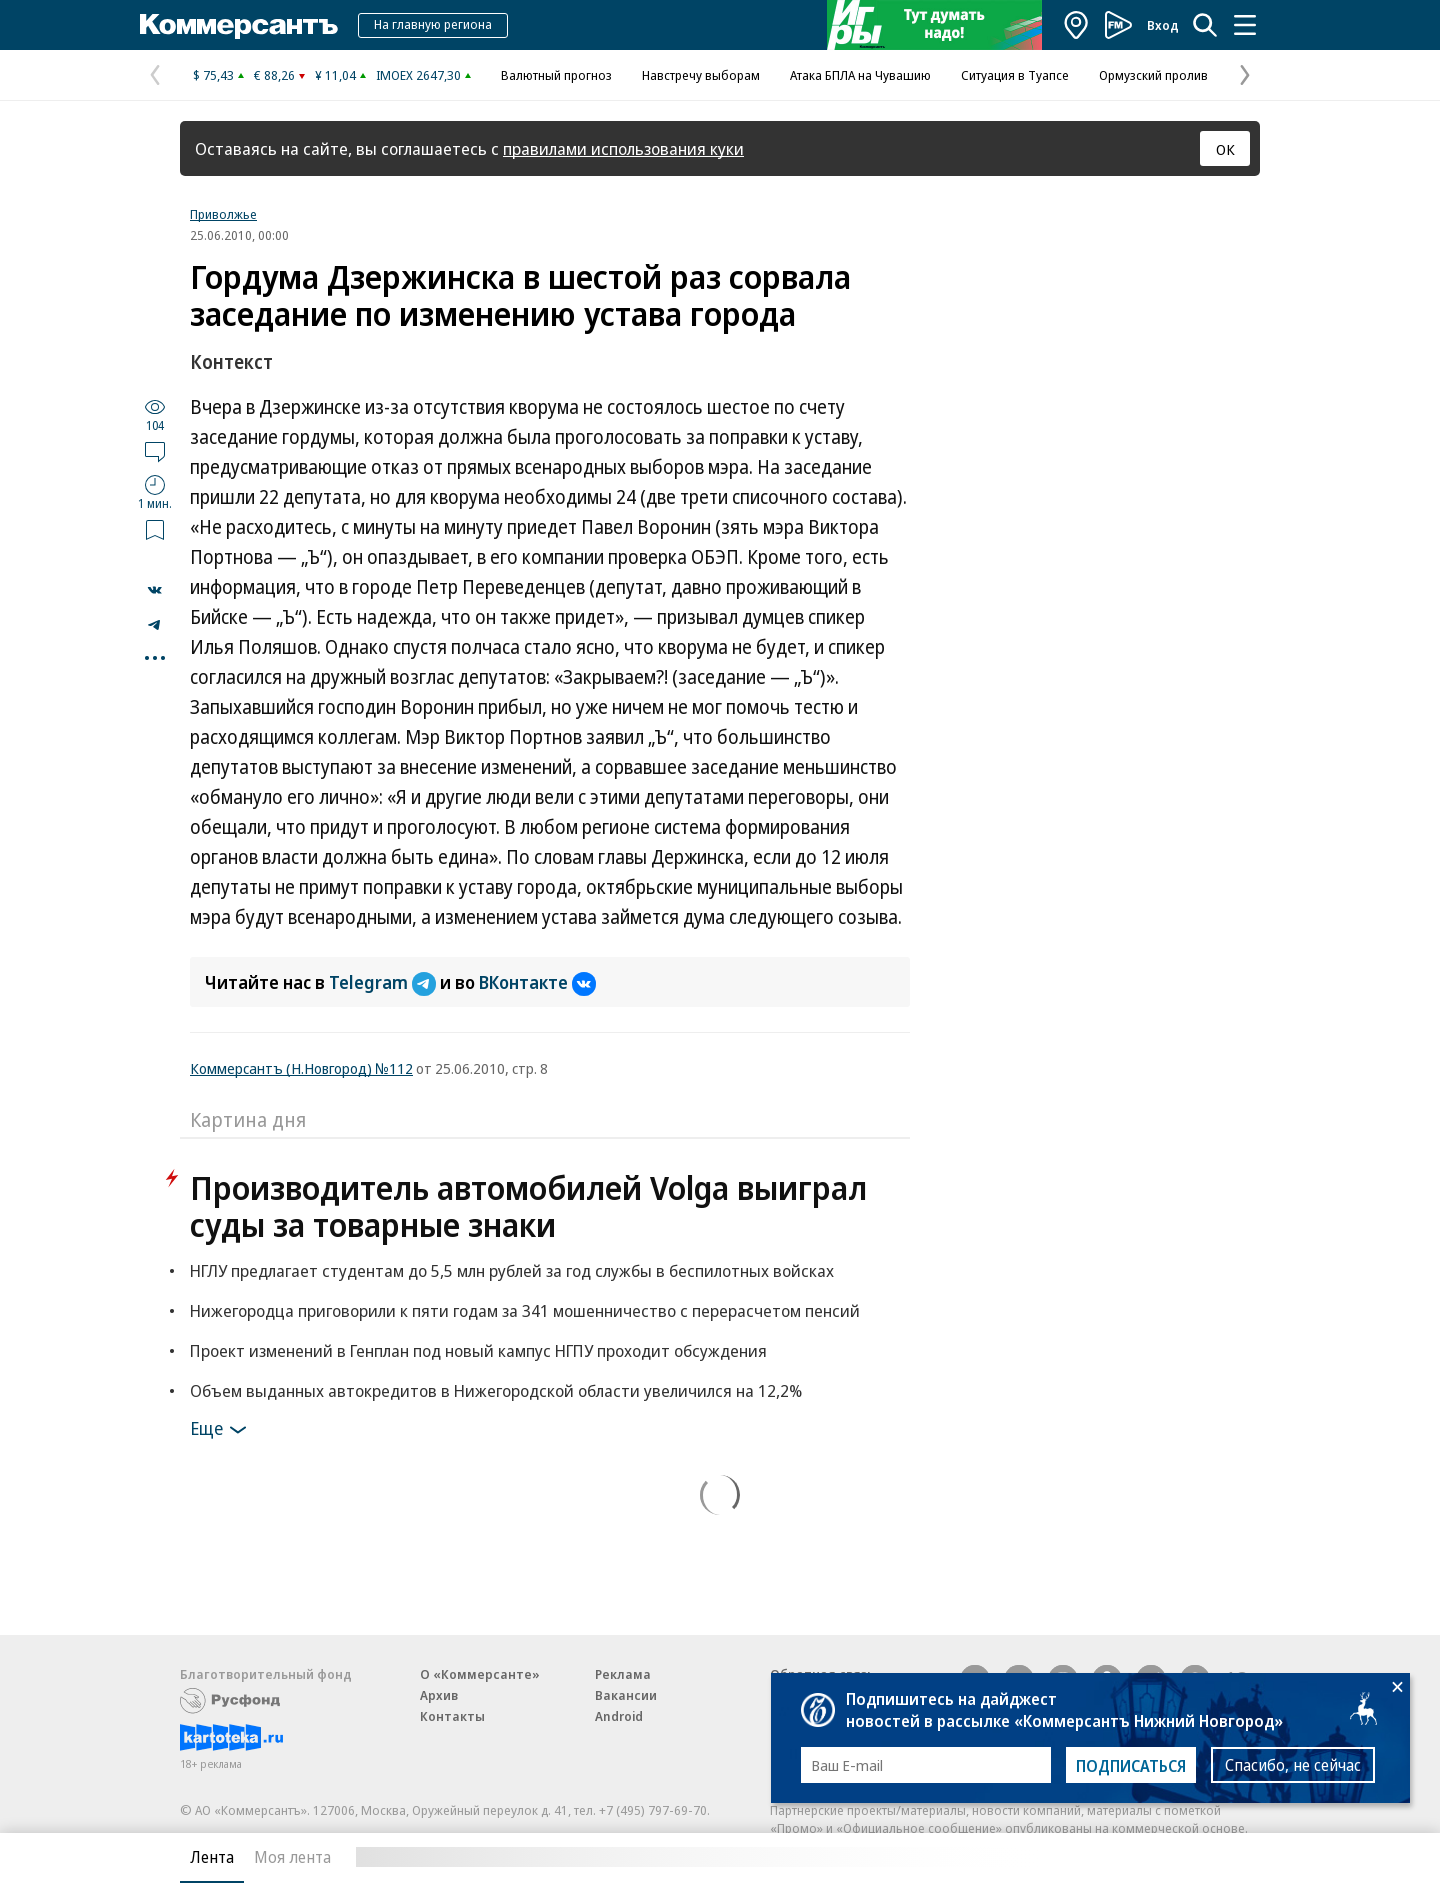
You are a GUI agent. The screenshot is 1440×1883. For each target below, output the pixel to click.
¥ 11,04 (335, 75)
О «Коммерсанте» (480, 1674)
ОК (1225, 149)
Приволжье (223, 214)
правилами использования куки (623, 148)
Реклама (623, 1674)
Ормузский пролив (1153, 75)
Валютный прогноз (556, 75)
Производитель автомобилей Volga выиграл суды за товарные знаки (528, 1206)
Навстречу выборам (701, 75)
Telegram (384, 982)
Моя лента (292, 1857)
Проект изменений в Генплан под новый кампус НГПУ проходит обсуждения (478, 1350)
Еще (221, 1430)
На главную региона (433, 24)
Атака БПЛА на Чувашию (860, 75)
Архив (439, 1695)
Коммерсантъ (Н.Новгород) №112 (301, 1068)
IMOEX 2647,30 (418, 75)
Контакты (452, 1716)
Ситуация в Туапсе (1015, 75)
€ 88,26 (274, 75)
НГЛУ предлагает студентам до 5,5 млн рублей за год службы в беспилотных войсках (512, 1270)
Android (619, 1716)
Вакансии (626, 1695)
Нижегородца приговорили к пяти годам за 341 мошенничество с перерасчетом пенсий (525, 1310)
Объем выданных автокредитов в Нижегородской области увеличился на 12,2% (496, 1390)
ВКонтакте (537, 982)
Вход (1163, 25)
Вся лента (1155, 1857)
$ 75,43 (213, 75)
